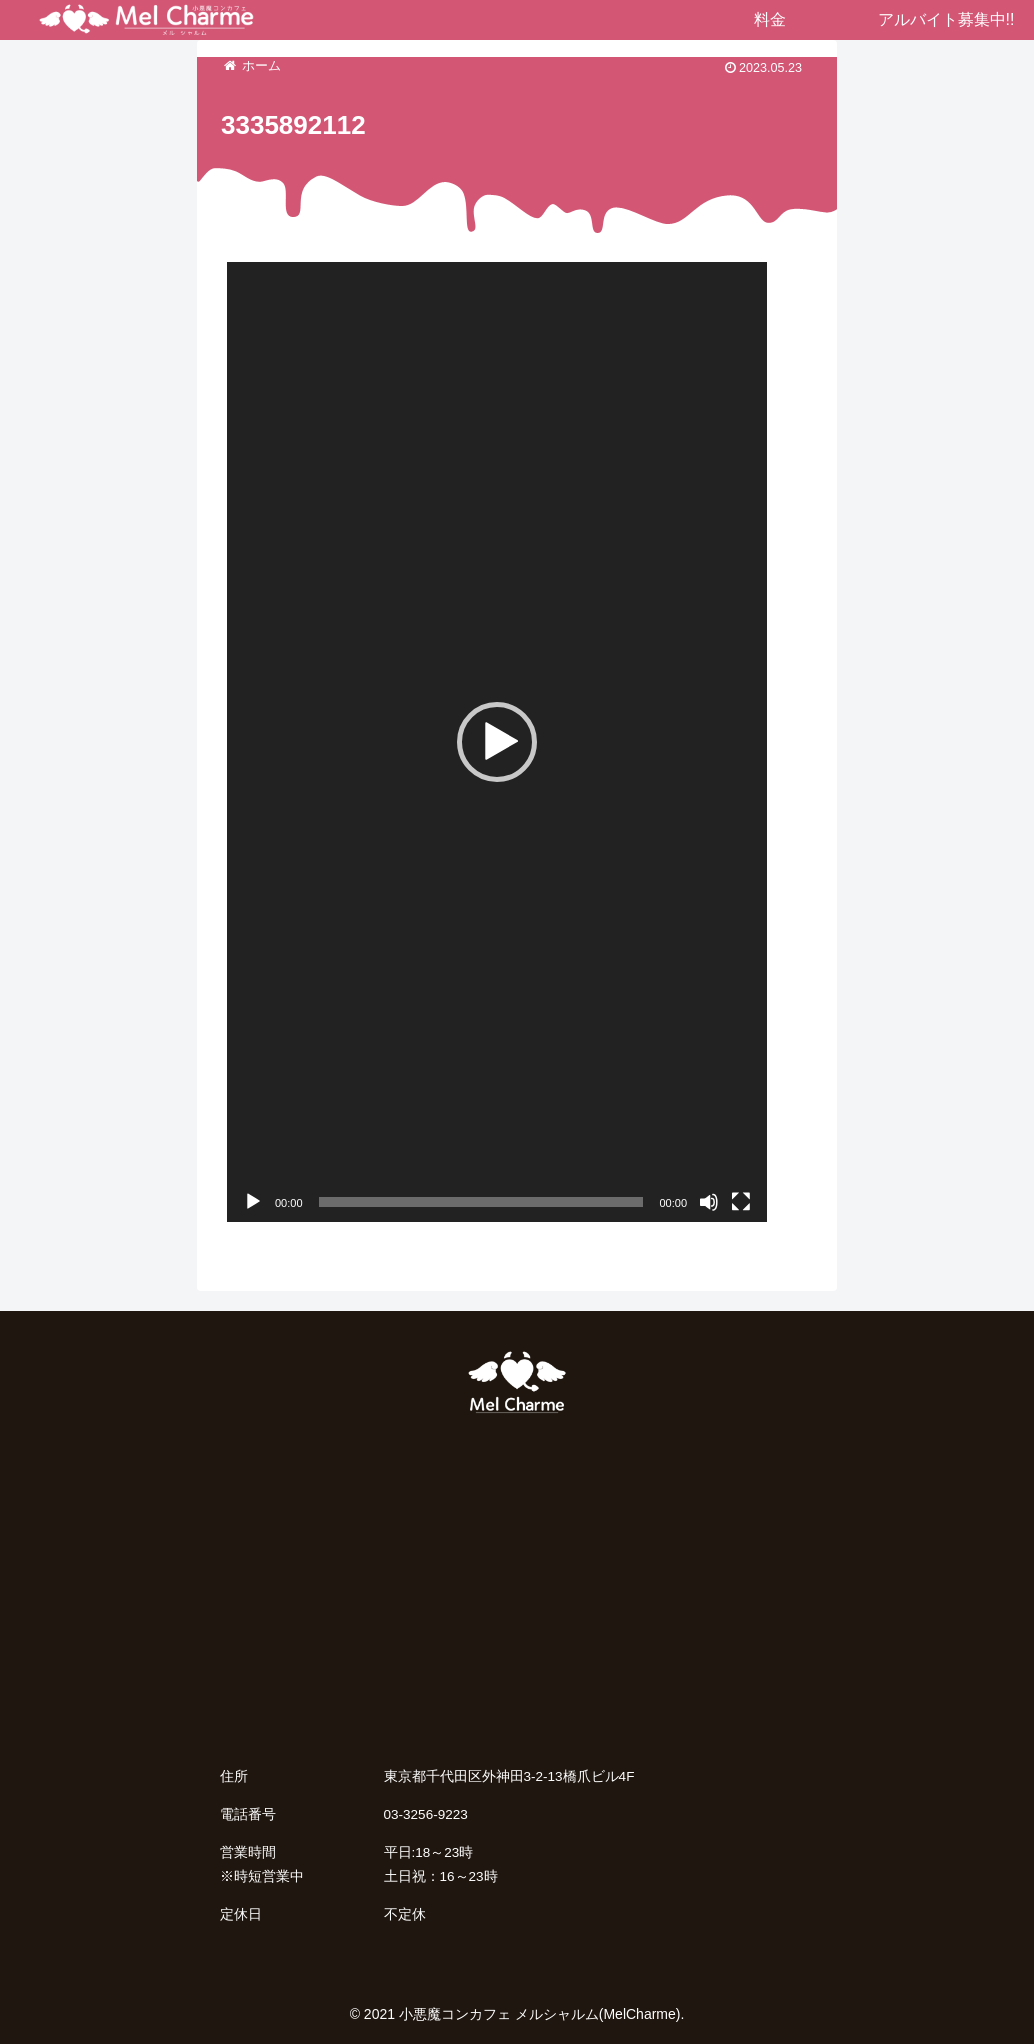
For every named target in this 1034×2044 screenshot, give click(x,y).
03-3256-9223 (426, 1814)
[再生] (253, 1202)
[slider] (481, 1202)
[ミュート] (709, 1202)
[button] (497, 742)
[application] (497, 742)
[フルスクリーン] (741, 1202)
